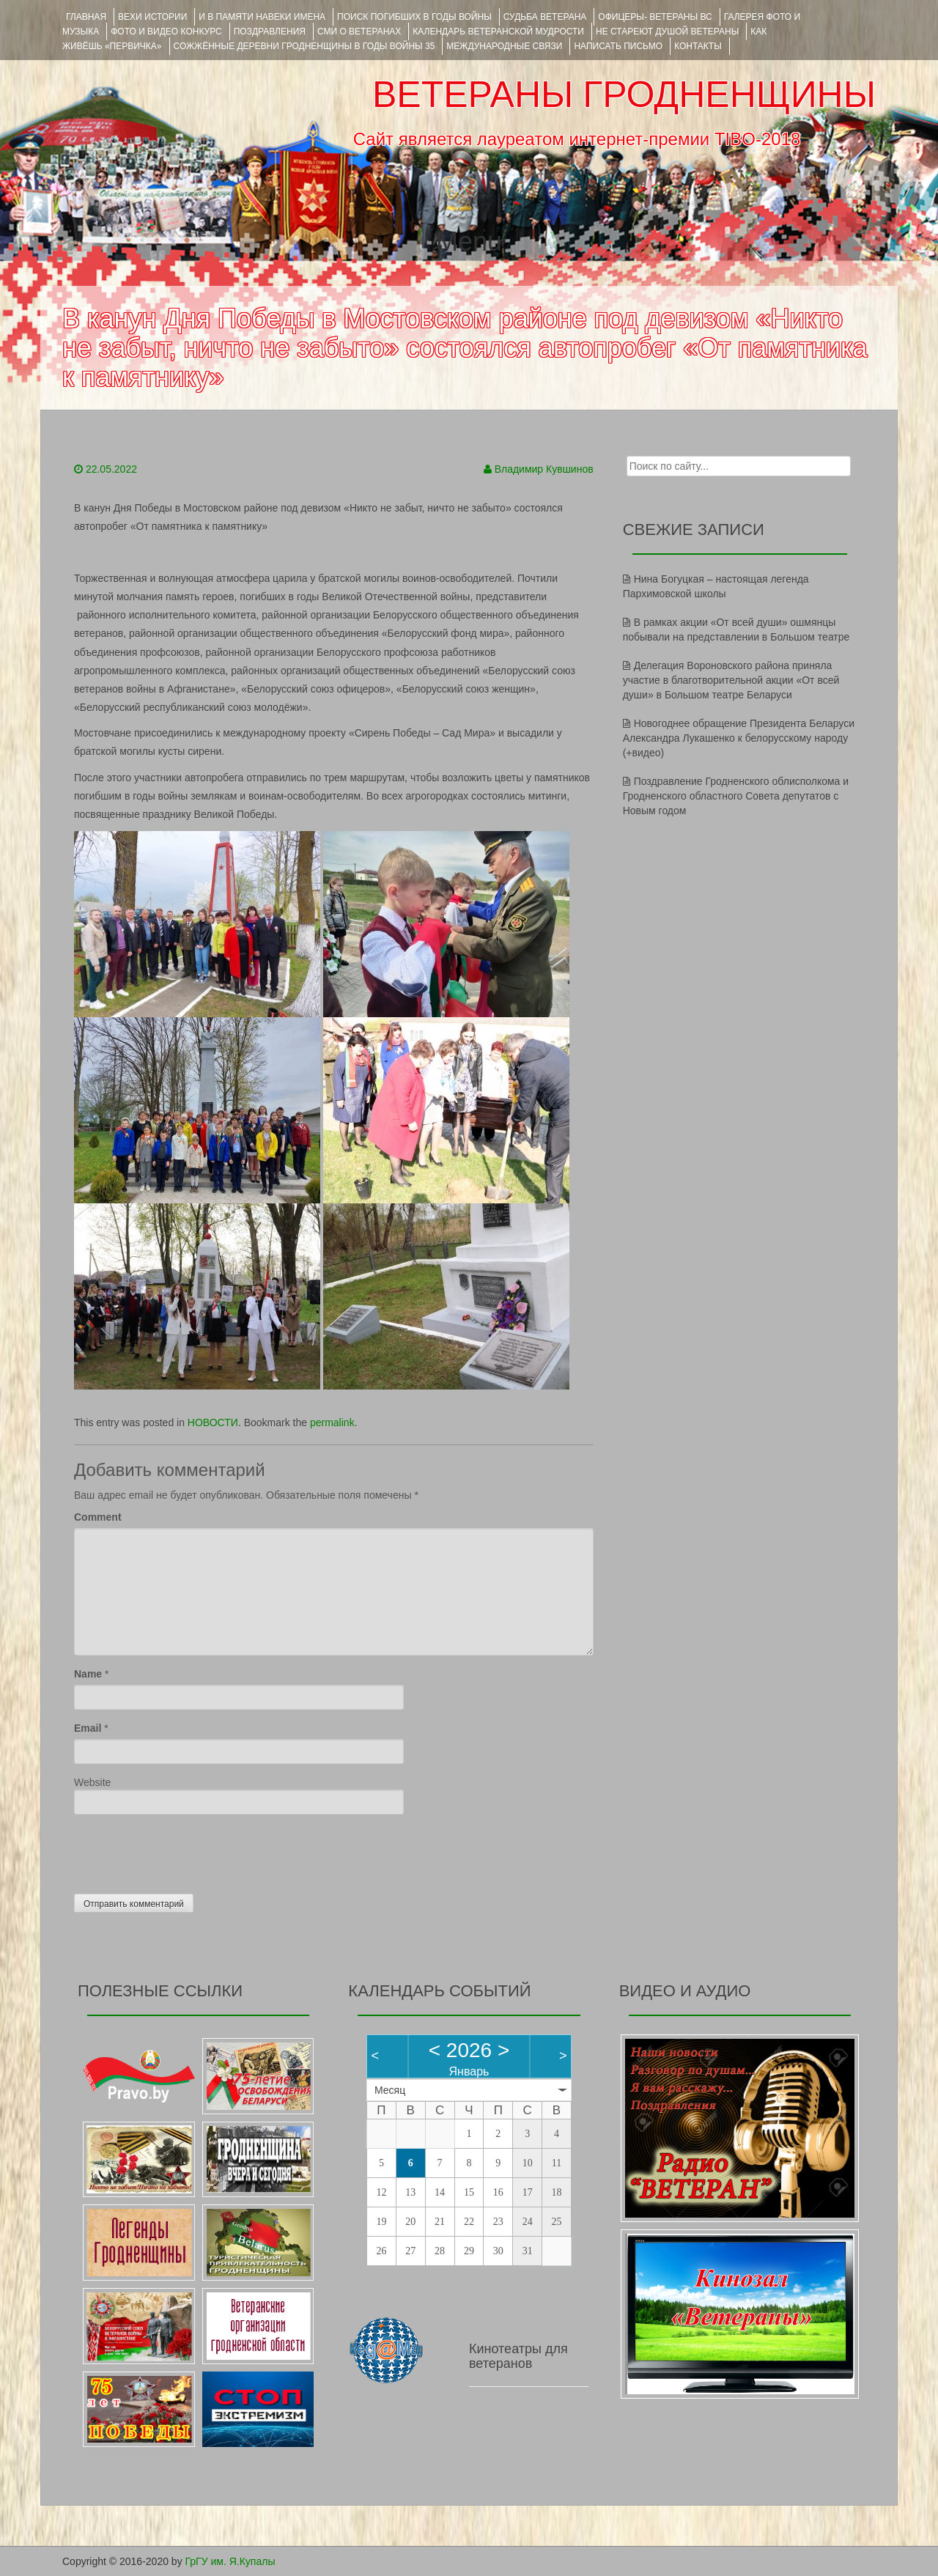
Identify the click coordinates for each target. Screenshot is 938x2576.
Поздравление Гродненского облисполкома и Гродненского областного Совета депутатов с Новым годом (736, 795)
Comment (98, 1517)
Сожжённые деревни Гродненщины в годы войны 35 (304, 46)
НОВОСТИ (213, 1422)
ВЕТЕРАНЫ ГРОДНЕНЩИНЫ (624, 94)
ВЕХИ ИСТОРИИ (152, 17)
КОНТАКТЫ (698, 46)
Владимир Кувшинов (544, 469)
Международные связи (504, 46)
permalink (332, 1422)
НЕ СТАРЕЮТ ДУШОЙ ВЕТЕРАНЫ (667, 31)
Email (87, 1728)
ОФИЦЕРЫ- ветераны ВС (655, 17)
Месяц (389, 2090)
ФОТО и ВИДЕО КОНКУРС (166, 31)
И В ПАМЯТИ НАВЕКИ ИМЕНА (262, 17)
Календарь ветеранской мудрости (498, 31)
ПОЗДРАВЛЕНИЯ (270, 31)
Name (88, 1674)
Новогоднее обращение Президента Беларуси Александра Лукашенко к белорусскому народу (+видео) (738, 738)
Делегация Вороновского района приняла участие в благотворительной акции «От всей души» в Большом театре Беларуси (731, 680)
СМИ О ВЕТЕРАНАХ (359, 31)
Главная (86, 17)
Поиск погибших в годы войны (414, 17)
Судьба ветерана (545, 17)
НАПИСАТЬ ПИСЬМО (618, 46)
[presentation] (185, 1850)
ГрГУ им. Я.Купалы (230, 2561)
